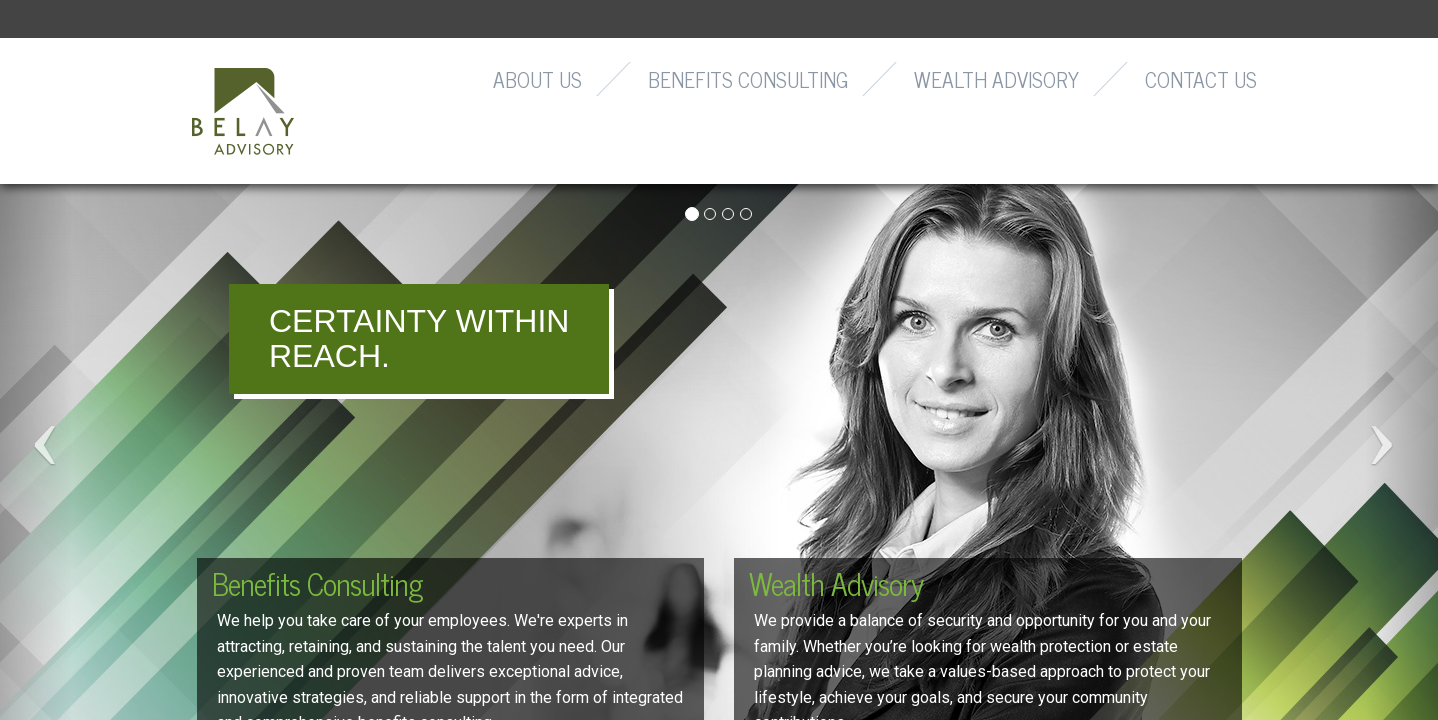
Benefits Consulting (748, 79)
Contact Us (1201, 79)
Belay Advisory (243, 111)
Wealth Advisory (996, 79)
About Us (537, 79)
